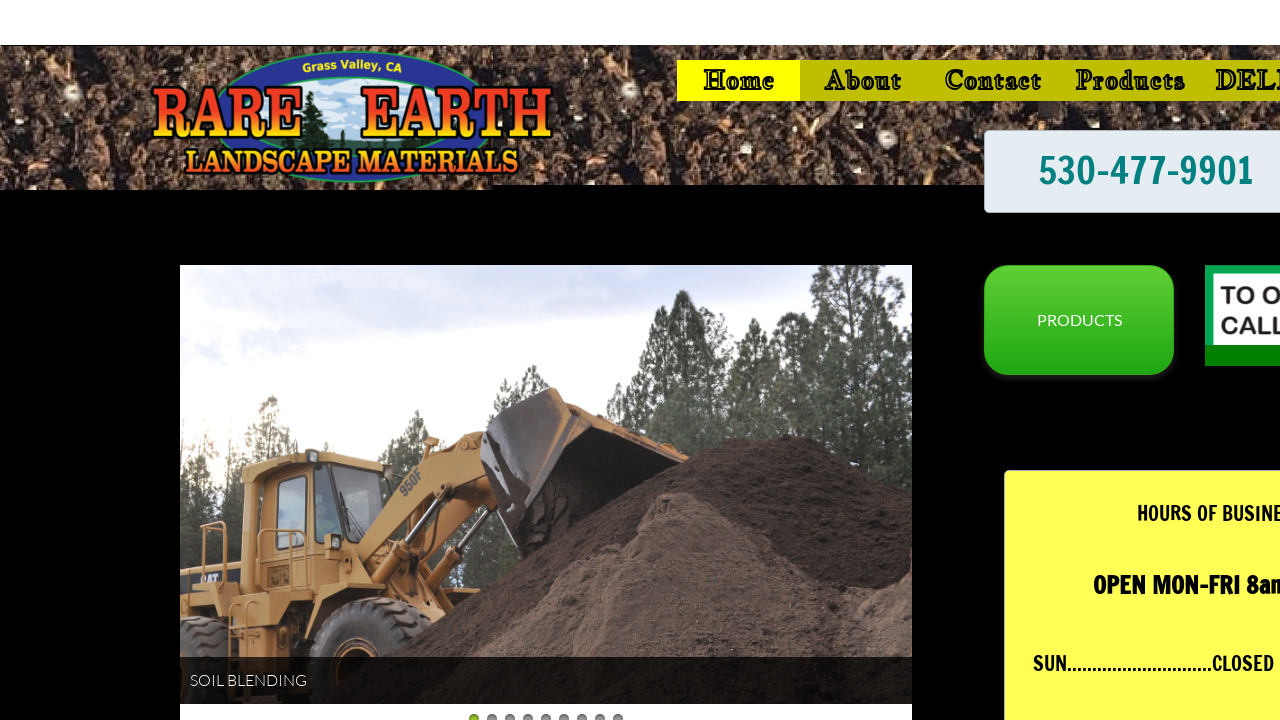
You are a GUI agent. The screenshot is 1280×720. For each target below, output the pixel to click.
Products (1130, 79)
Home (738, 79)
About (862, 79)
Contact (992, 79)
